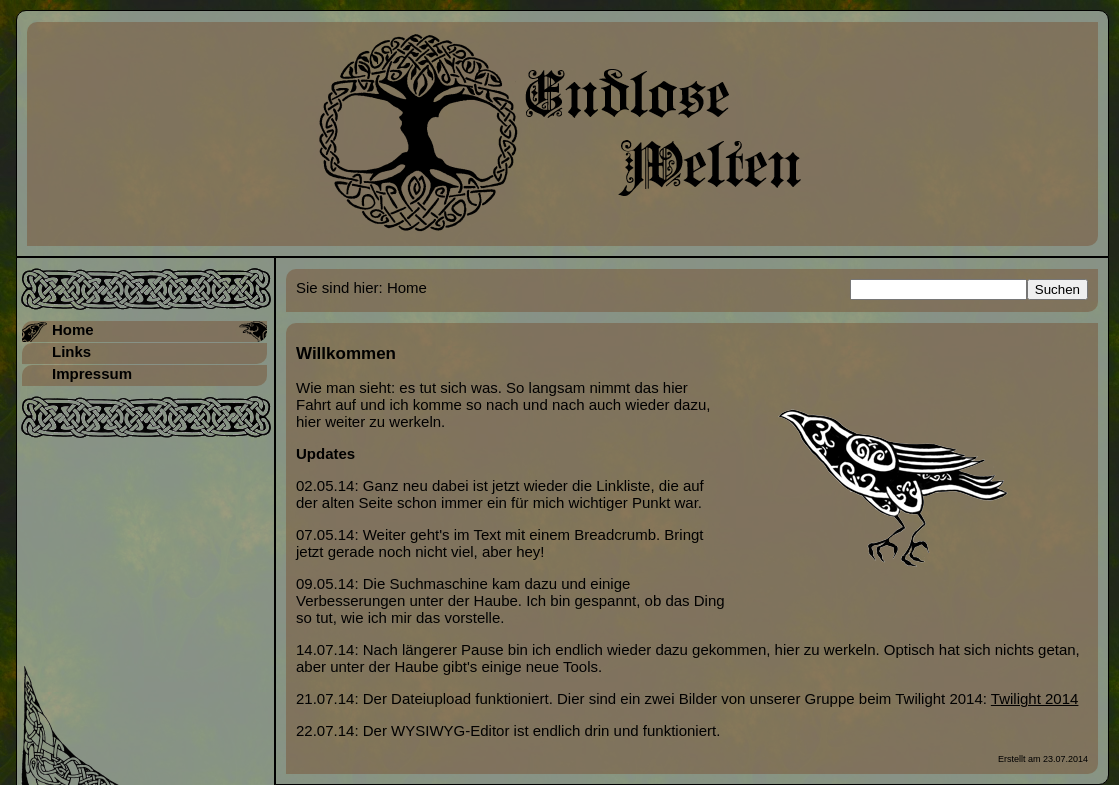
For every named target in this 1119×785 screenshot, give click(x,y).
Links (71, 351)
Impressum (92, 373)
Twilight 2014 (1035, 698)
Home (73, 329)
